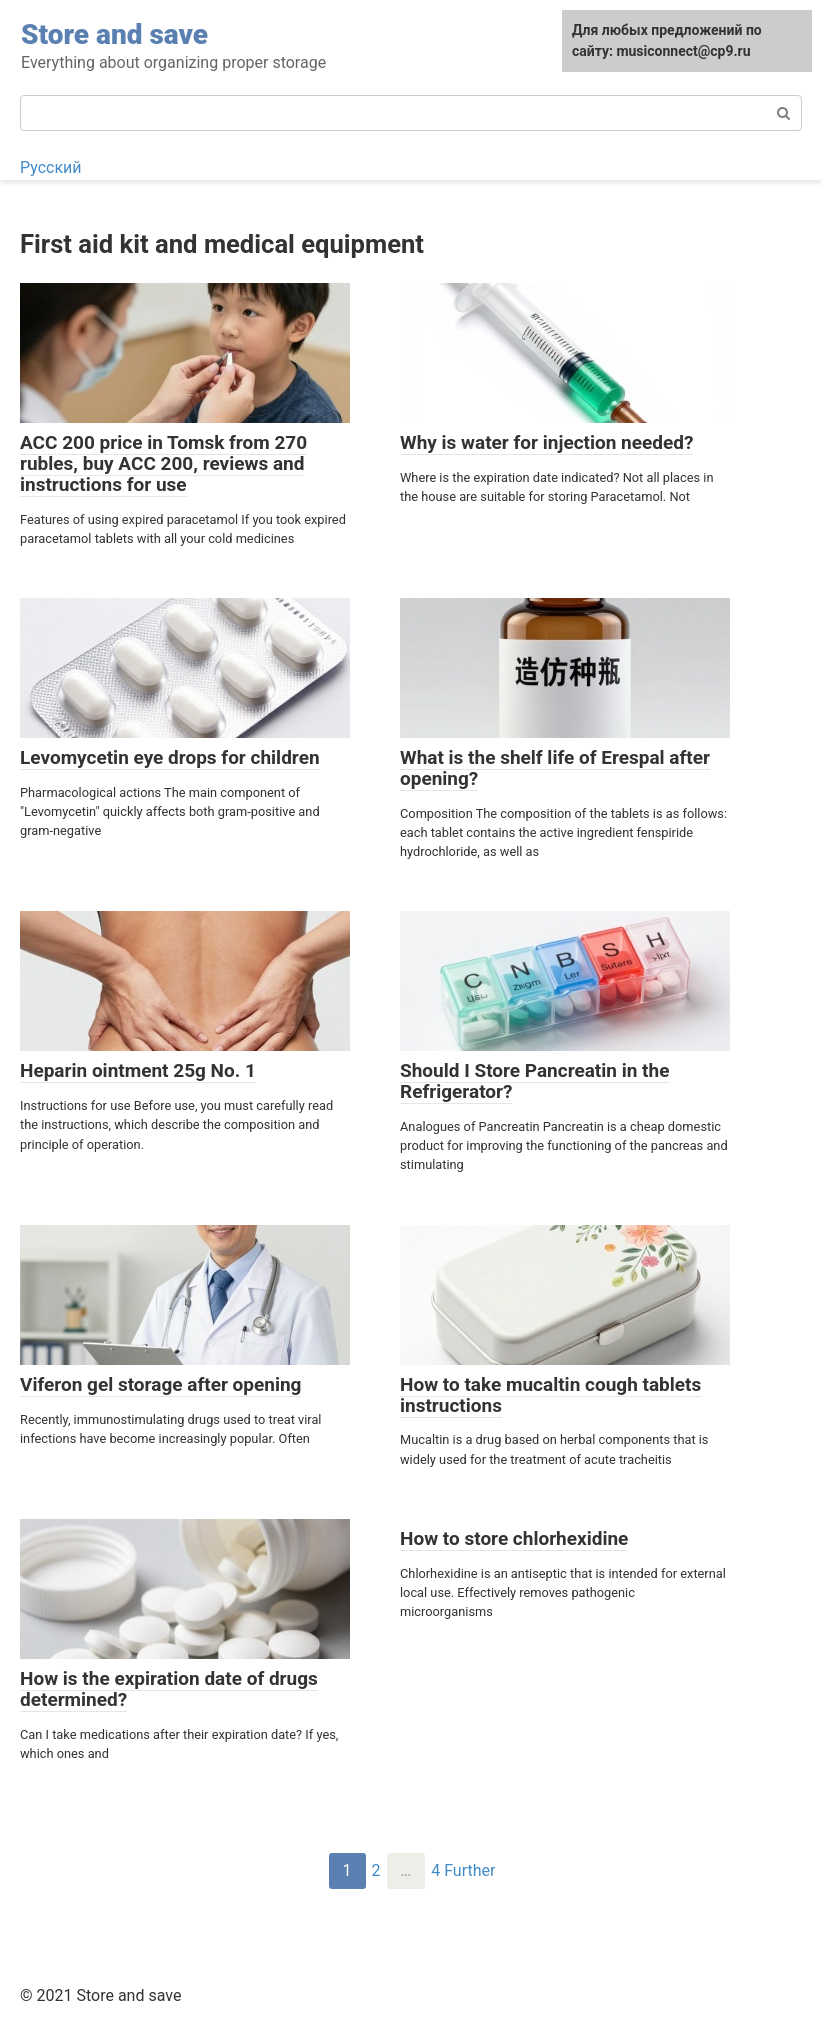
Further (469, 1870)
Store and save (114, 34)
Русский (51, 167)
